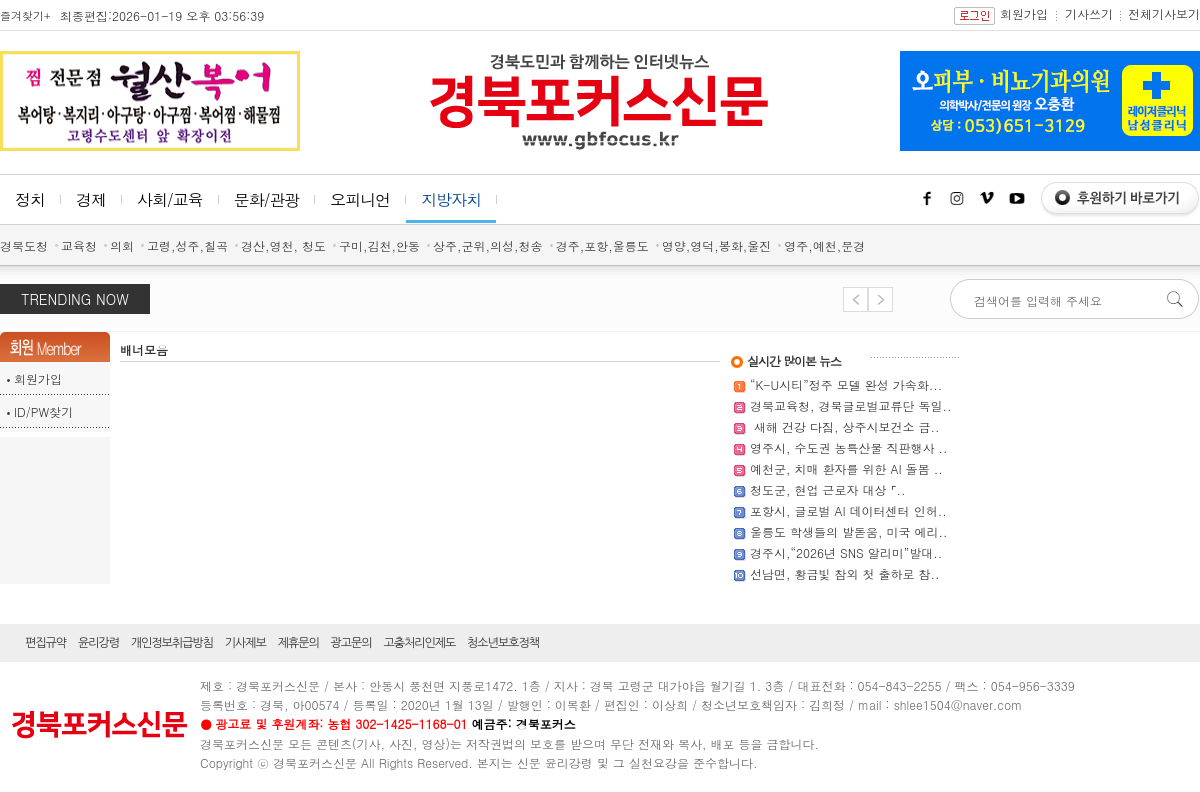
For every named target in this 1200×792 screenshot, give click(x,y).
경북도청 (24, 245)
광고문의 (351, 643)
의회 (122, 245)
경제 (91, 199)
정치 (30, 199)
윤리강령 (98, 643)
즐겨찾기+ (25, 15)
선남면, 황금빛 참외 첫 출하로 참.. (845, 573)
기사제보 (245, 643)
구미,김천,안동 (379, 245)
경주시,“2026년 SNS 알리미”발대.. (846, 552)
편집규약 (45, 643)
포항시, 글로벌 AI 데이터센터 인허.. (848, 510)
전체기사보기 (1164, 13)
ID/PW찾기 (43, 411)
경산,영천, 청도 (283, 245)
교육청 (79, 245)
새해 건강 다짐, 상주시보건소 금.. (845, 426)
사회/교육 (170, 199)
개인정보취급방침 (172, 643)
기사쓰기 (1089, 13)
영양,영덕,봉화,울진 (717, 245)
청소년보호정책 (503, 643)
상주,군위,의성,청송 (488, 245)
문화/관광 (267, 199)
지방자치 (451, 199)
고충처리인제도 (419, 643)
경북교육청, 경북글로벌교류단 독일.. (851, 405)
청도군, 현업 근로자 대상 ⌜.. (828, 489)
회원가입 (1024, 13)
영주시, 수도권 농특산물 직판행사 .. (849, 447)
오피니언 (360, 199)
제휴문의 (298, 643)
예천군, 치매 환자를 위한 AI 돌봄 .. (846, 468)
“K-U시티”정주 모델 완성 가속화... (846, 384)
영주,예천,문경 (824, 245)
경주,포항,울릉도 (602, 245)
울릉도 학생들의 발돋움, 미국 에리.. (849, 531)
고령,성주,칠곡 (187, 245)
